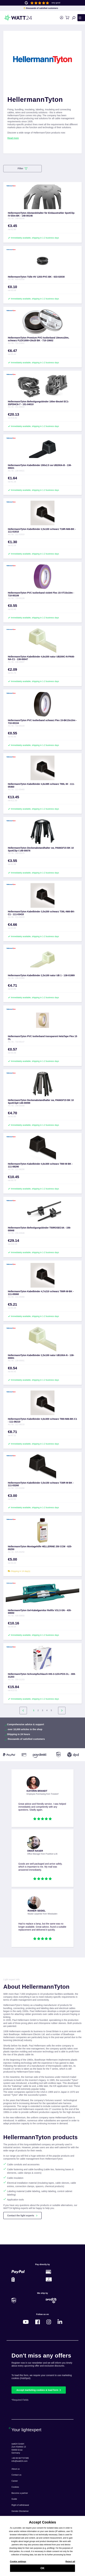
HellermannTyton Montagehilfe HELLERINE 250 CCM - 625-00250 (40, 1548)
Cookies (15, 2487)
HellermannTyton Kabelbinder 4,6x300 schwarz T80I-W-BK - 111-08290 (40, 1165)
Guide (14, 2499)
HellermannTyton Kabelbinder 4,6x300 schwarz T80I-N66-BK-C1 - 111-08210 (42, 1420)
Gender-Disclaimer (20, 2511)
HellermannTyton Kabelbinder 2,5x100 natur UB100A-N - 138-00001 (41, 1356)
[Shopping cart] (67, 17)
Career (14, 2481)
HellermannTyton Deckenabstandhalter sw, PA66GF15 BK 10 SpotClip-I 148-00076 (41, 849)
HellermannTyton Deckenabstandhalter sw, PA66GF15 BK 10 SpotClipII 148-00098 (41, 1101)
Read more (13, 138)
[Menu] (81, 17)
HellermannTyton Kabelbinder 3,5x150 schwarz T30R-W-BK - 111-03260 (41, 1484)
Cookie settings (18, 2561)
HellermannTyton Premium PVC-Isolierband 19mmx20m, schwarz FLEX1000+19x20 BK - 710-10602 (38, 339)
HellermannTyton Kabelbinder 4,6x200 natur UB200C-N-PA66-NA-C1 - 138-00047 (41, 658)
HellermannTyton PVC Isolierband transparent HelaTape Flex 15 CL (42, 1037)
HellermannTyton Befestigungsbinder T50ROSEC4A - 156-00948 (39, 1229)
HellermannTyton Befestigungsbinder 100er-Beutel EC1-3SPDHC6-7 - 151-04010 (38, 403)
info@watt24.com (19, 2461)
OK (42, 2568)
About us (15, 2469)
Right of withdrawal (20, 2505)
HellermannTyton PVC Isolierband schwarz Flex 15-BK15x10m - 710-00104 (42, 721)
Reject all (70, 2561)
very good (56, 3)
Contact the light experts (20, 2215)
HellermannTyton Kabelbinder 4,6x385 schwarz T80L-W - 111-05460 (41, 785)
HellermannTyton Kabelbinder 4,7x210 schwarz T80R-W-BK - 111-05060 (41, 1292)
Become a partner (19, 2493)
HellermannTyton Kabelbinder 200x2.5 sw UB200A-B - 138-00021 (40, 466)
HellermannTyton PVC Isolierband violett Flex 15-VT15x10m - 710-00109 (41, 594)
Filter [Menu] (22, 168)
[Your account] (61, 17)
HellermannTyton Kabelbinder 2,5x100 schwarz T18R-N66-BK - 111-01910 (42, 530)
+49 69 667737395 (20, 2458)
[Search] (74, 18)
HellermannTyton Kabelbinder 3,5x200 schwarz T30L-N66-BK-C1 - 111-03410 (41, 913)
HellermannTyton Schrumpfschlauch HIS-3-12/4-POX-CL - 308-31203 (42, 1675)
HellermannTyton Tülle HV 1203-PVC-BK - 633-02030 (36, 276)
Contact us (16, 2475)
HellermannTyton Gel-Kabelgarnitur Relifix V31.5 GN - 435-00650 (39, 1611)
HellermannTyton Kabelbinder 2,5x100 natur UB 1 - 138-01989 (41, 975)
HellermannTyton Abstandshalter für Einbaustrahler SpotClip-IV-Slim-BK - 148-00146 (41, 214)
